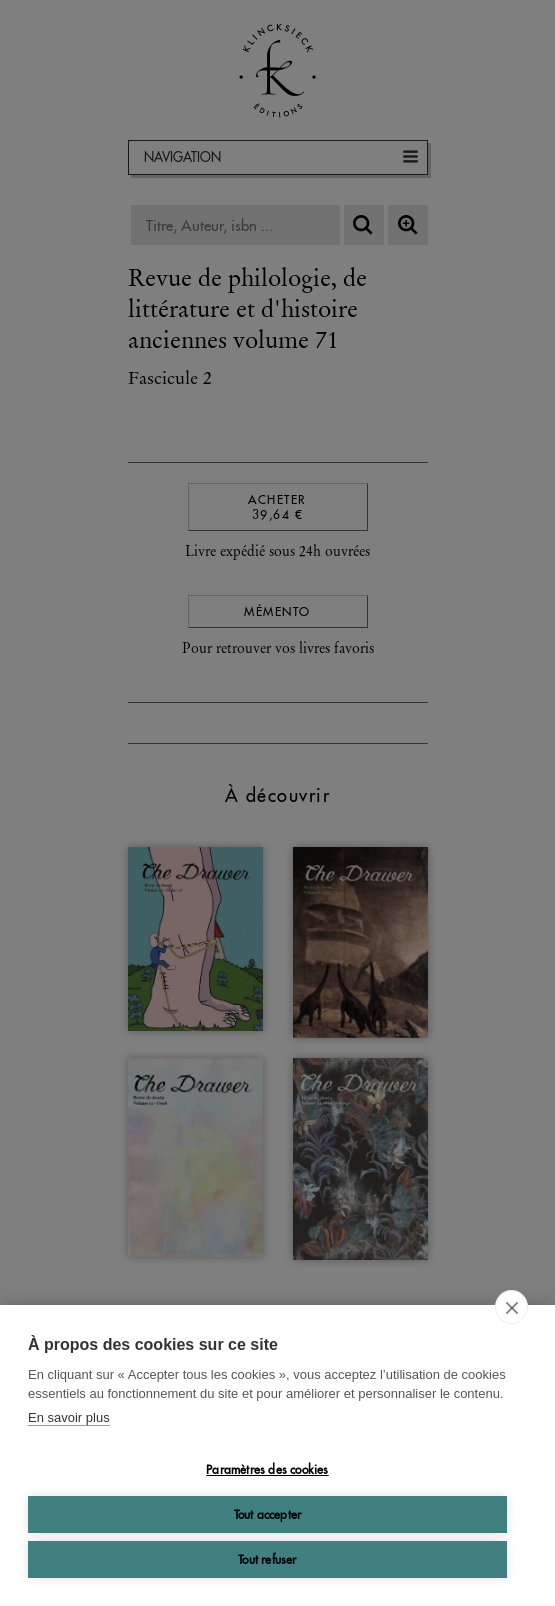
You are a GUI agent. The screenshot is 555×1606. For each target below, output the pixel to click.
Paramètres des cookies (267, 1469)
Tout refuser (267, 1559)
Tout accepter (268, 1514)
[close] (511, 1307)
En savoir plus (69, 1417)
